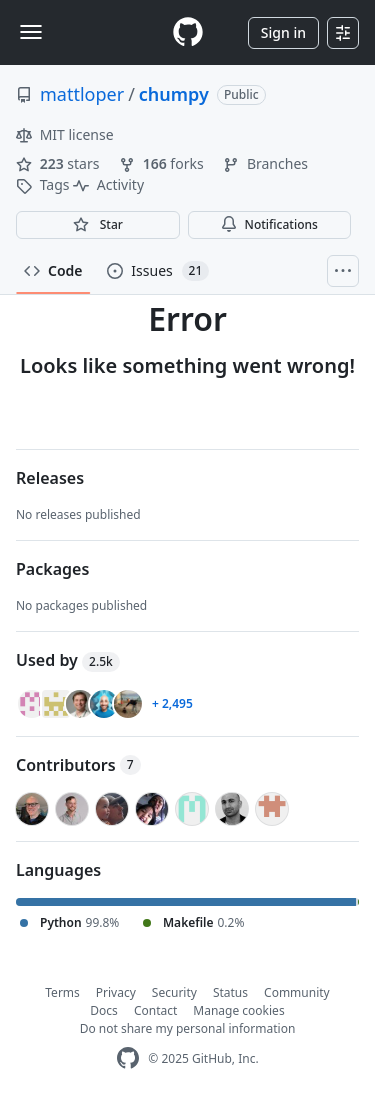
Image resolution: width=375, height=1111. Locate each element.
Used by (68, 660)
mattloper (82, 94)
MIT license (65, 134)
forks (163, 163)
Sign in (283, 32)
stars (59, 163)
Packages (52, 569)
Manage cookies (238, 1010)
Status (230, 992)
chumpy (174, 94)
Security (174, 992)
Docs (104, 1010)
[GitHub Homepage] (128, 1058)
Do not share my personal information (188, 1028)
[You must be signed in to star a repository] (98, 225)
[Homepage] (188, 32)
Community (297, 992)
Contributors (78, 765)
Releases (50, 478)
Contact (155, 1010)
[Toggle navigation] (31, 32)
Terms (62, 992)
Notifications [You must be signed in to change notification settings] (269, 224)
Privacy (116, 992)
